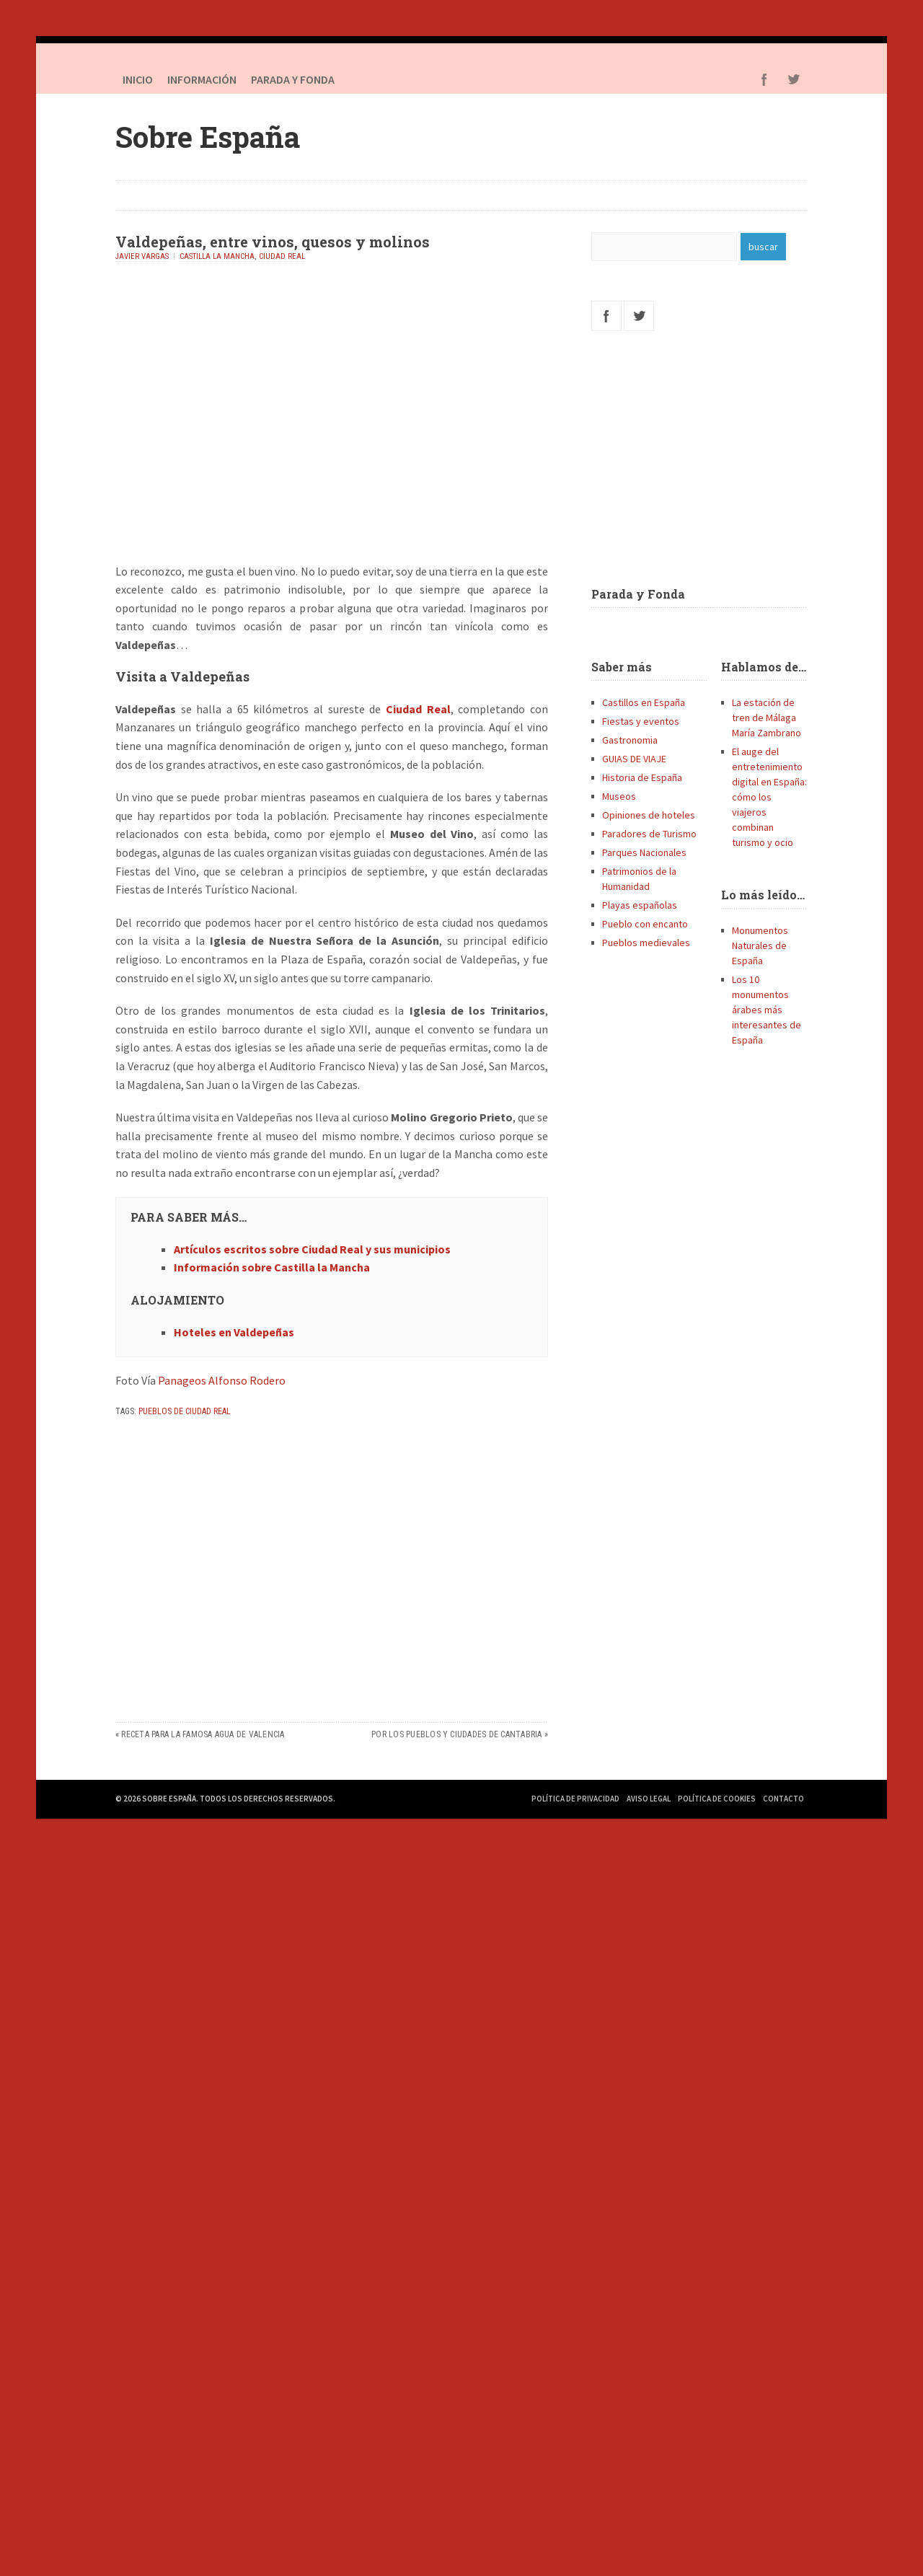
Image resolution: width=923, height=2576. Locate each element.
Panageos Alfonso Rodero (222, 1380)
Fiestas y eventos (640, 721)
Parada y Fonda (638, 593)
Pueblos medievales (646, 942)
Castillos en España (643, 702)
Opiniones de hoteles (648, 814)
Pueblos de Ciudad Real (184, 1411)
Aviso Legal (649, 1799)
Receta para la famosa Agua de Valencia (202, 1734)
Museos (619, 796)
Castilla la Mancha (217, 256)
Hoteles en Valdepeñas (234, 1332)
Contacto (783, 1799)
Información (202, 79)
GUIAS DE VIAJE (634, 758)
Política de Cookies (717, 1799)
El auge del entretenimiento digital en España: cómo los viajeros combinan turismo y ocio (769, 797)
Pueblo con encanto (645, 923)
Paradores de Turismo (649, 833)
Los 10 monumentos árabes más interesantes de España (766, 1009)
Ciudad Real (282, 256)
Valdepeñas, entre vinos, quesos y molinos (272, 241)
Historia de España (642, 777)
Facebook (764, 79)
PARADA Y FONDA (293, 79)
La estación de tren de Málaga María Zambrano (766, 717)
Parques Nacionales (644, 852)
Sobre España (207, 137)
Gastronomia (630, 739)
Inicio (138, 79)
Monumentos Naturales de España (760, 945)
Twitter (793, 79)
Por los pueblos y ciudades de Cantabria (456, 1734)
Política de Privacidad (575, 1799)
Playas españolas (639, 905)
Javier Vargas (142, 256)
